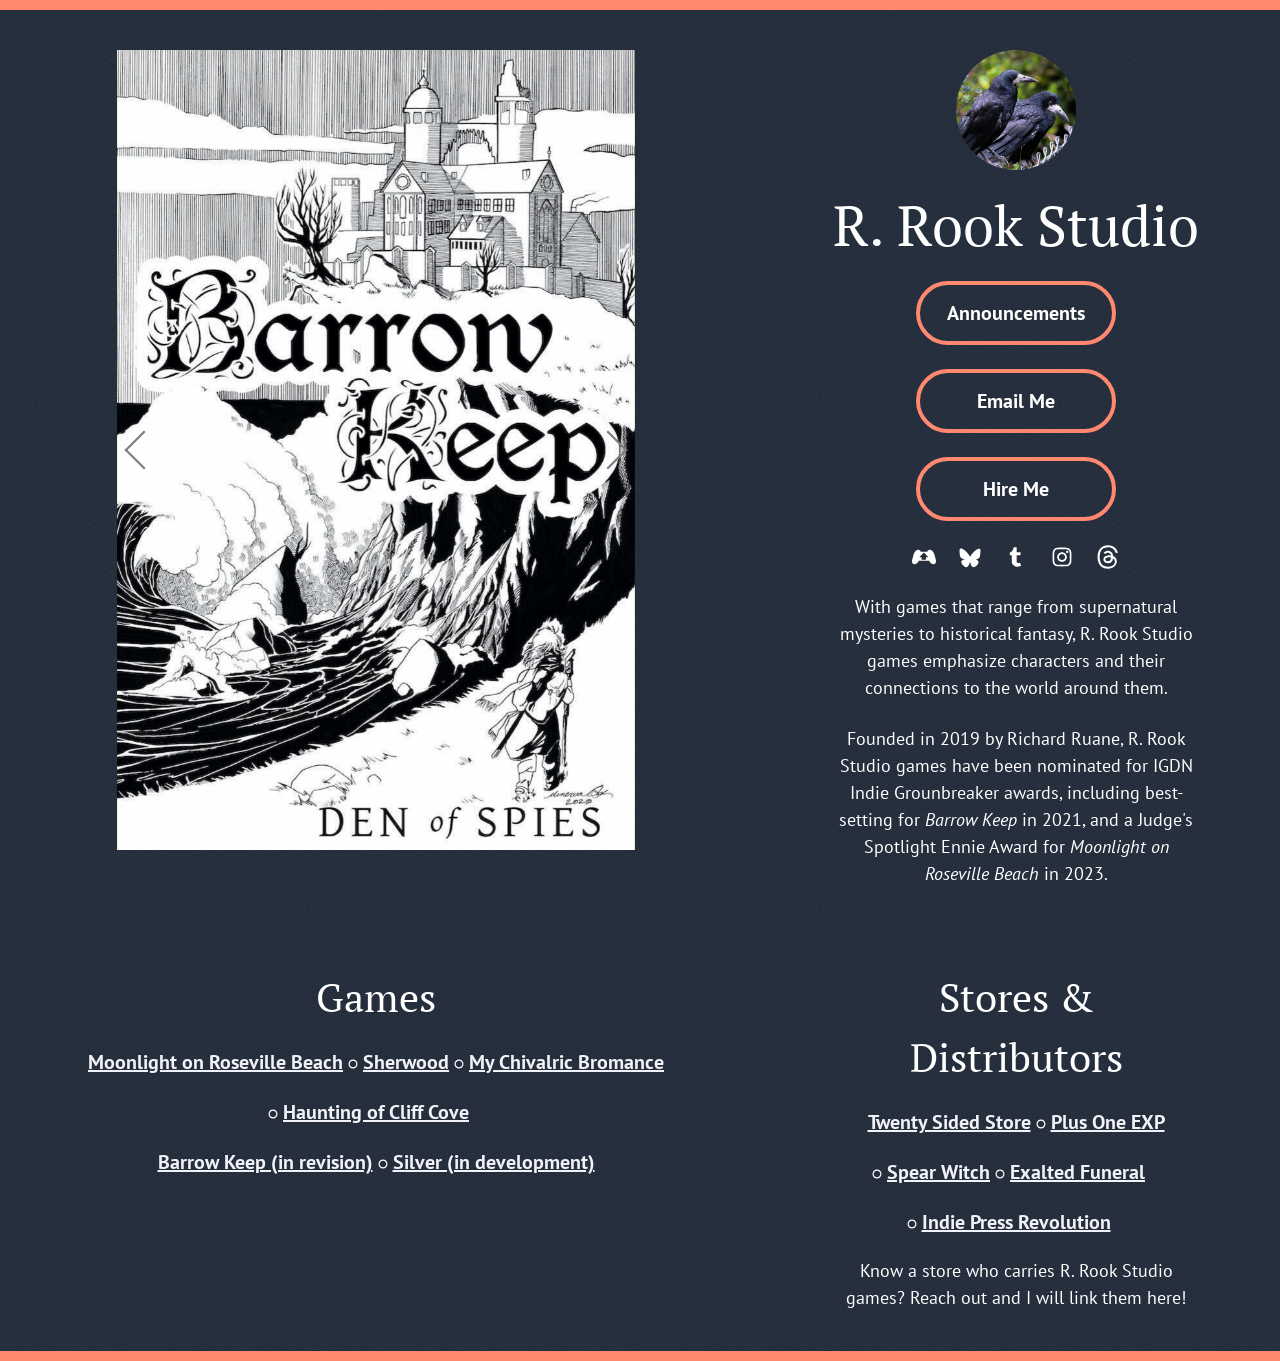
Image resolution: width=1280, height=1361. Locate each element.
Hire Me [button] (1016, 489)
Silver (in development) (494, 1162)
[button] (924, 557)
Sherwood (406, 1062)
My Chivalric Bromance (566, 1062)
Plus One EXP (1108, 1122)
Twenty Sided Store (949, 1122)
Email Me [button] (1016, 401)
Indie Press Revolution (1016, 1222)
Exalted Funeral (1077, 1172)
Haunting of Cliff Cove (376, 1112)
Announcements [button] (1016, 313)
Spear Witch (938, 1172)
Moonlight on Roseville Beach (215, 1062)
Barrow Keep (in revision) (265, 1162)
